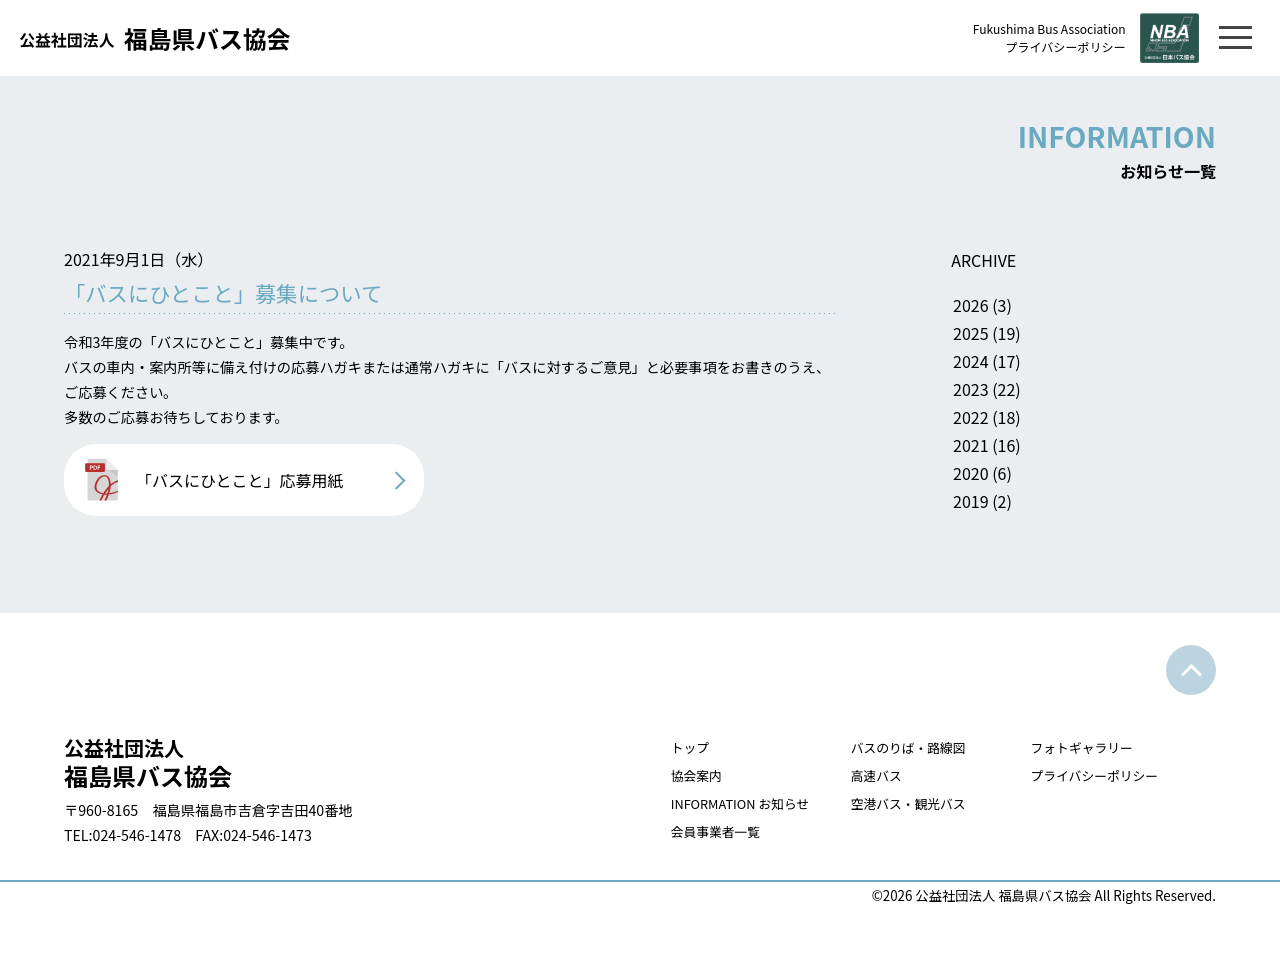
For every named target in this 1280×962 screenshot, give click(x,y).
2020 (1046, 478)
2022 (1046, 422)
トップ (661, 777)
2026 (1046, 310)
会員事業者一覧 (690, 861)
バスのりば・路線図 (895, 777)
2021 (1046, 450)
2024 (1046, 366)
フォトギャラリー (1077, 777)
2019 (1046, 506)
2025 (1046, 338)
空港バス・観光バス (895, 833)
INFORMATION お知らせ (718, 833)
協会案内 (669, 805)
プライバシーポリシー (1052, 48)
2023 (1046, 394)
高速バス (859, 805)
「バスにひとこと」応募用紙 (240, 504)
